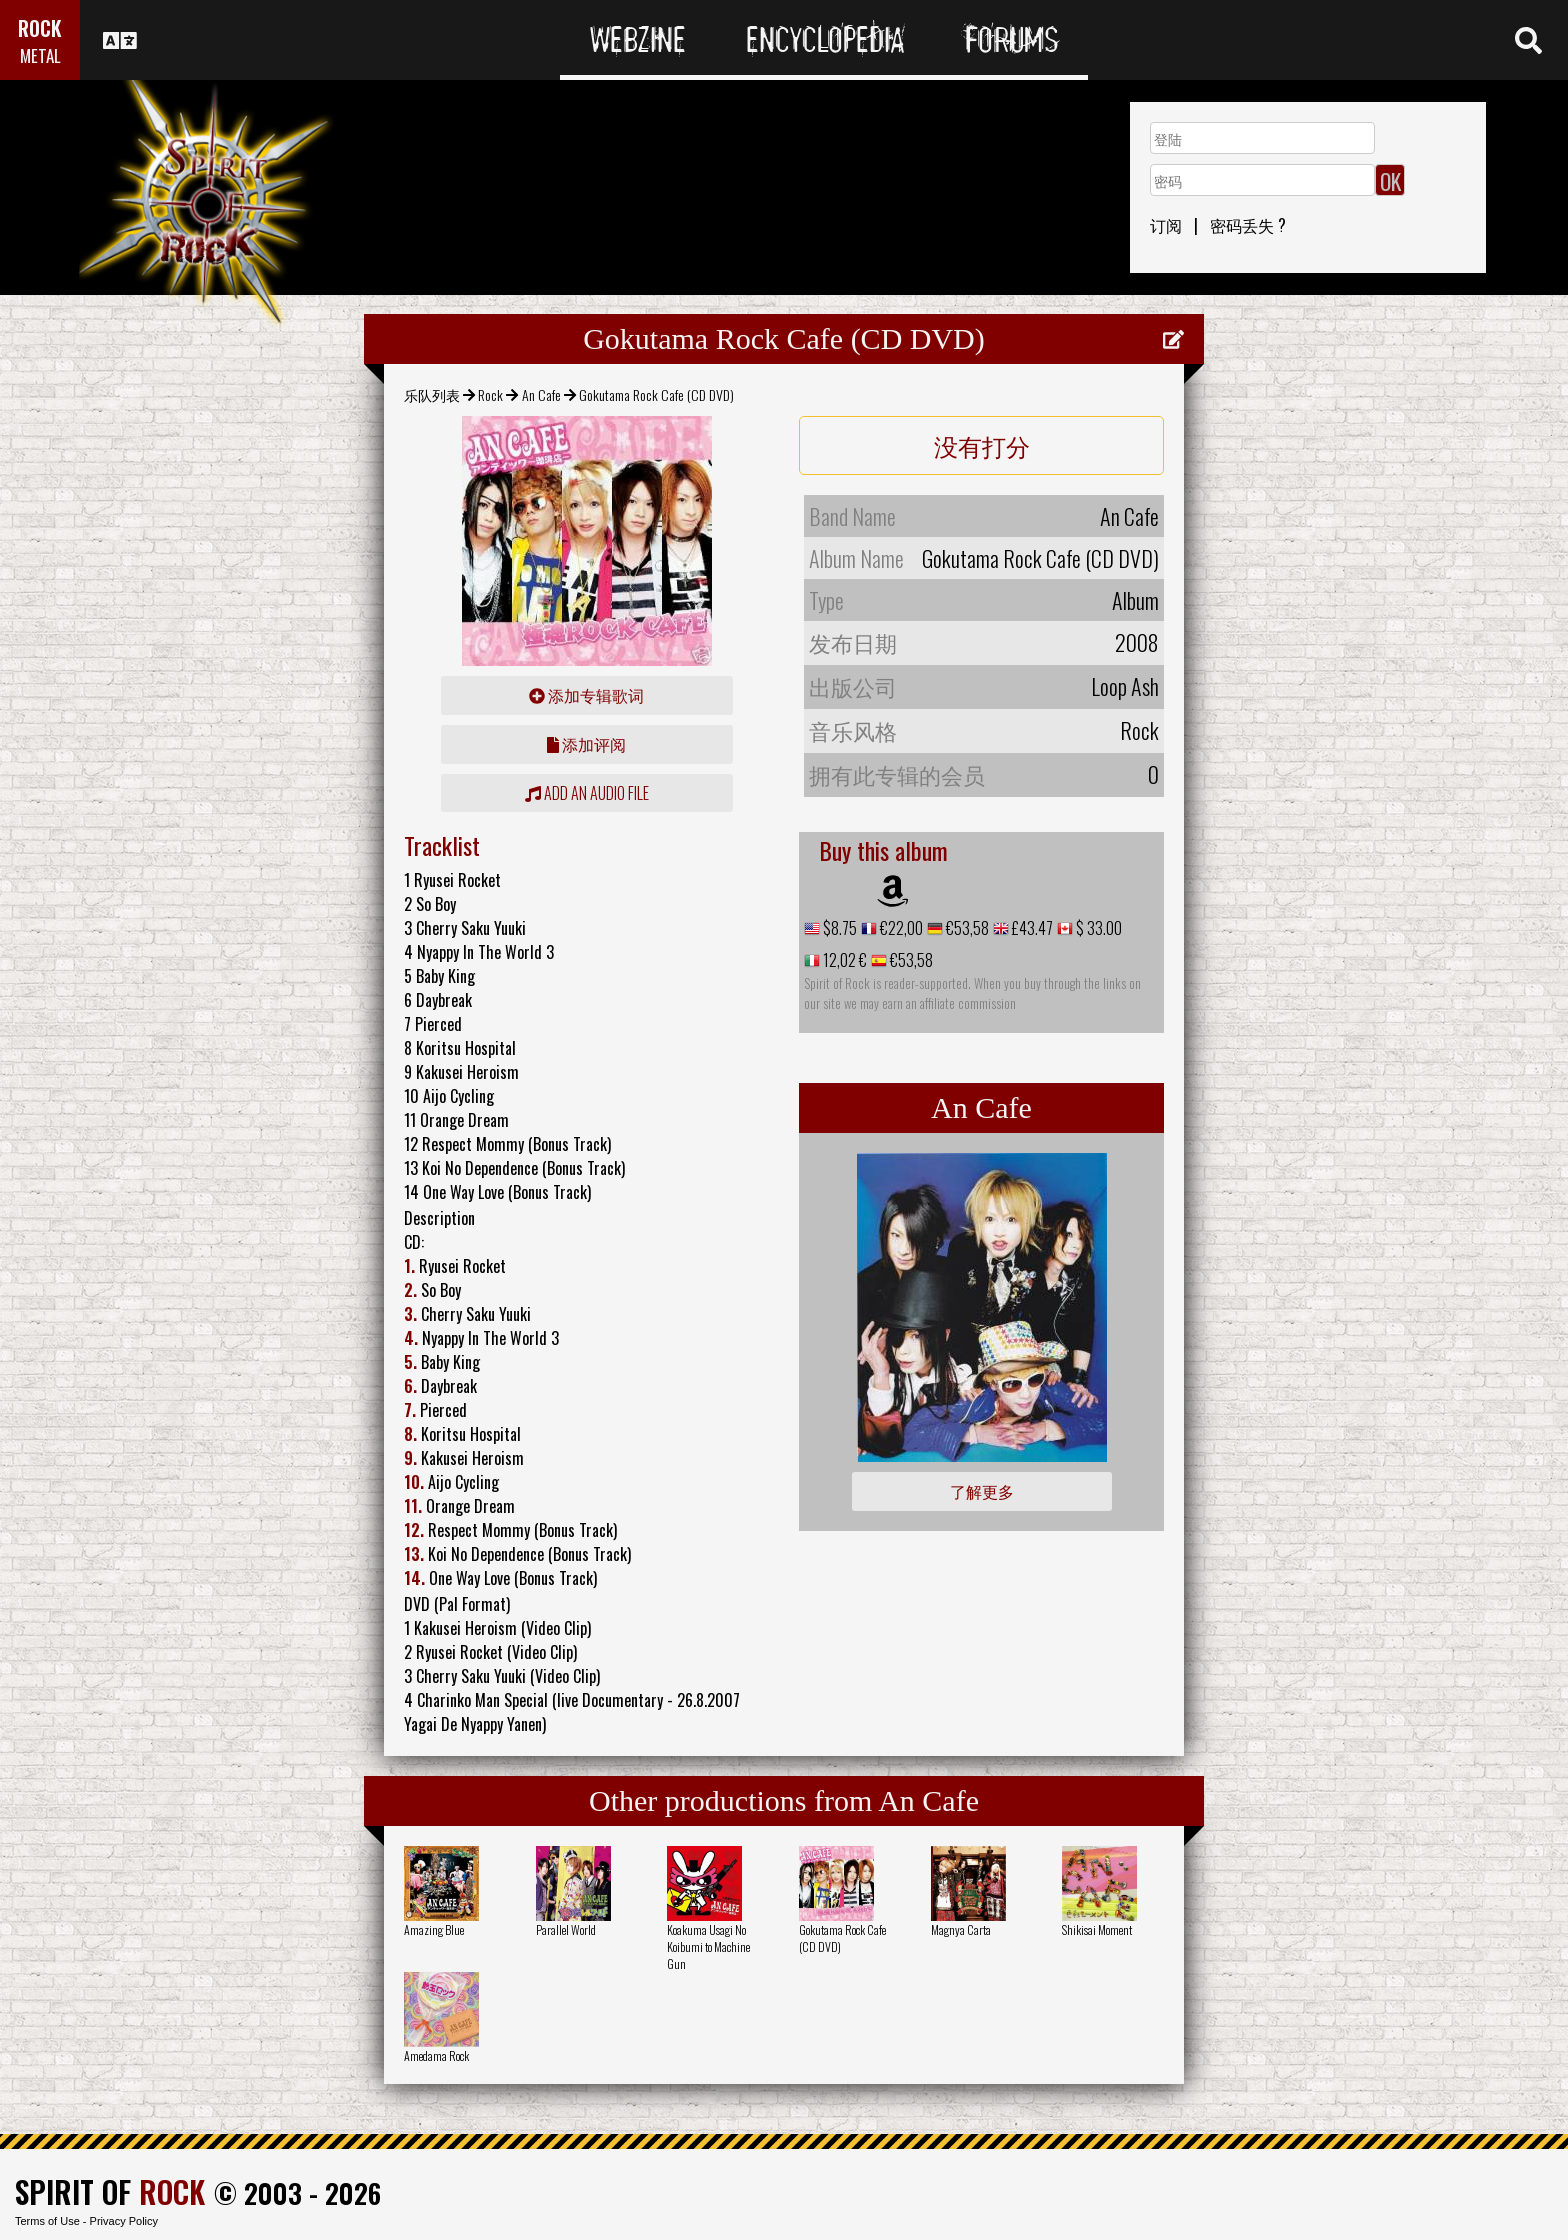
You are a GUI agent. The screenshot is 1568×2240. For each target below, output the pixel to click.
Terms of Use (47, 2221)
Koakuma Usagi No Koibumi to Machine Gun (708, 1946)
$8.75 (838, 928)
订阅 (1166, 225)
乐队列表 (432, 394)
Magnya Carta (961, 1929)
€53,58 (966, 928)
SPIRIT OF (110, 2191)
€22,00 (900, 928)
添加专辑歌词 (586, 695)
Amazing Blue (434, 1929)
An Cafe (541, 394)
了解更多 (982, 1491)
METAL (40, 55)
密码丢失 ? (1248, 225)
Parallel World (566, 1929)
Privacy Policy (124, 2221)
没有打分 (982, 445)
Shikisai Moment (1097, 1929)
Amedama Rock (436, 2055)
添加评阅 (586, 744)
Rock (490, 394)
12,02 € (843, 960)
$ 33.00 (1097, 928)
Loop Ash (1125, 686)
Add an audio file (587, 793)
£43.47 (1031, 928)
